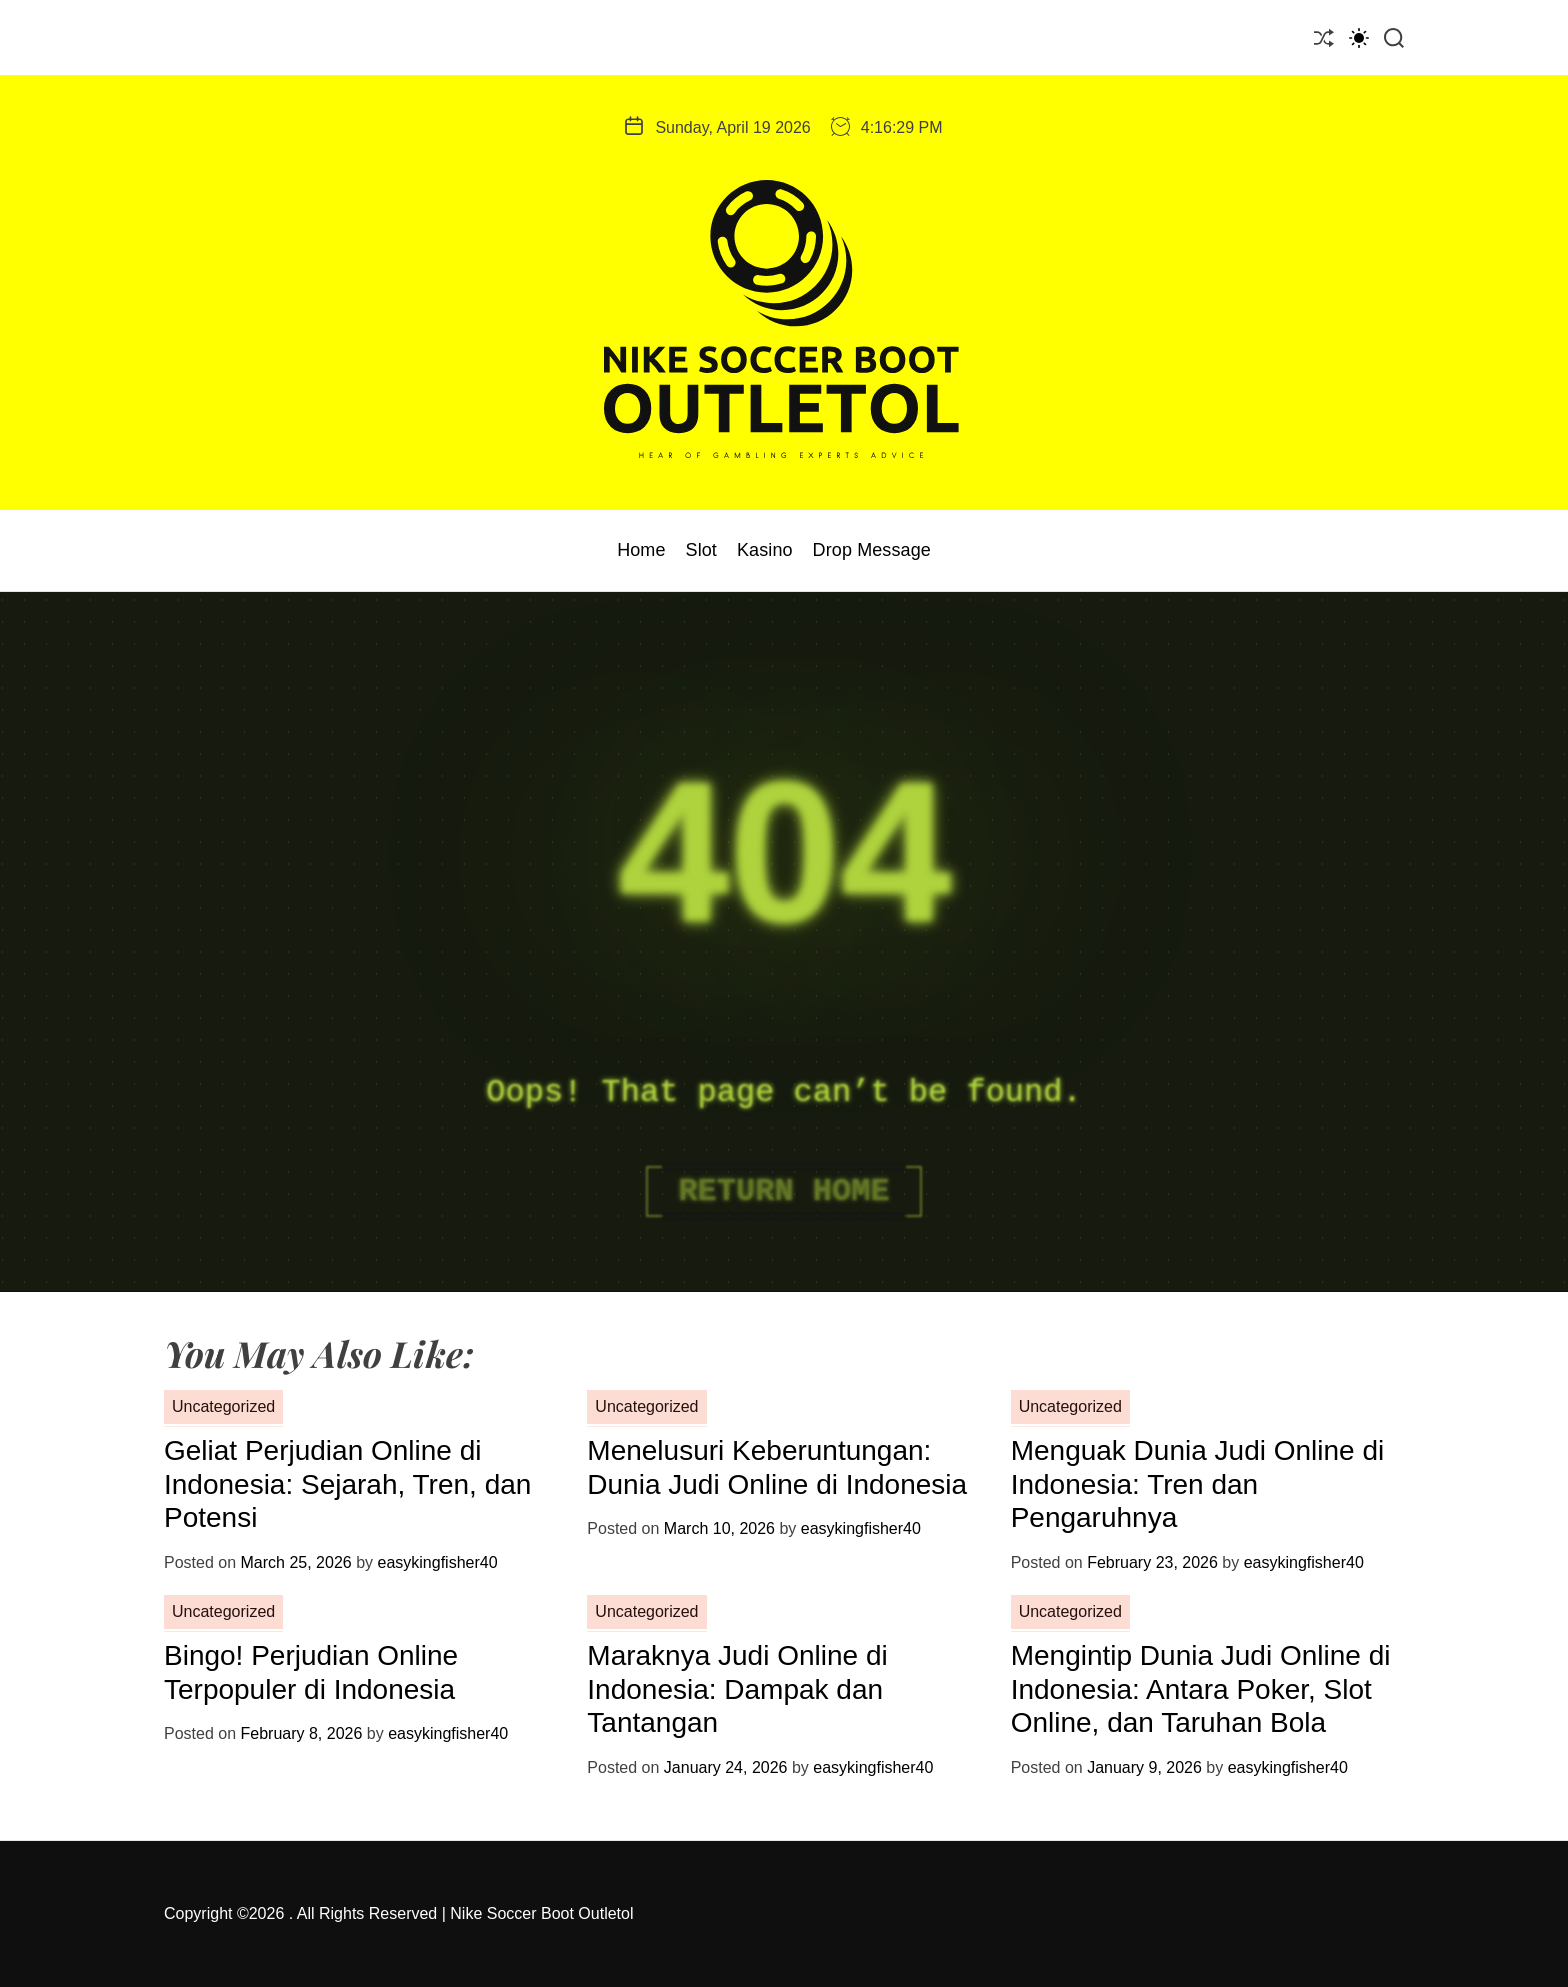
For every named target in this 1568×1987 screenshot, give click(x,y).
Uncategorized (223, 1406)
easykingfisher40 (437, 1562)
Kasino (765, 550)
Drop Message (872, 550)
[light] (1359, 37)
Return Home (783, 1191)
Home (641, 550)
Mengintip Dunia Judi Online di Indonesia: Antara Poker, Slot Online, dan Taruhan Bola (1201, 1689)
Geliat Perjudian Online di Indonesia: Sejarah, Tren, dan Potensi (347, 1484)
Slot (701, 550)
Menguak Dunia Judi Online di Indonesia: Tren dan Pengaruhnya (1198, 1484)
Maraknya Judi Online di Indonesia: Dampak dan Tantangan (737, 1689)
